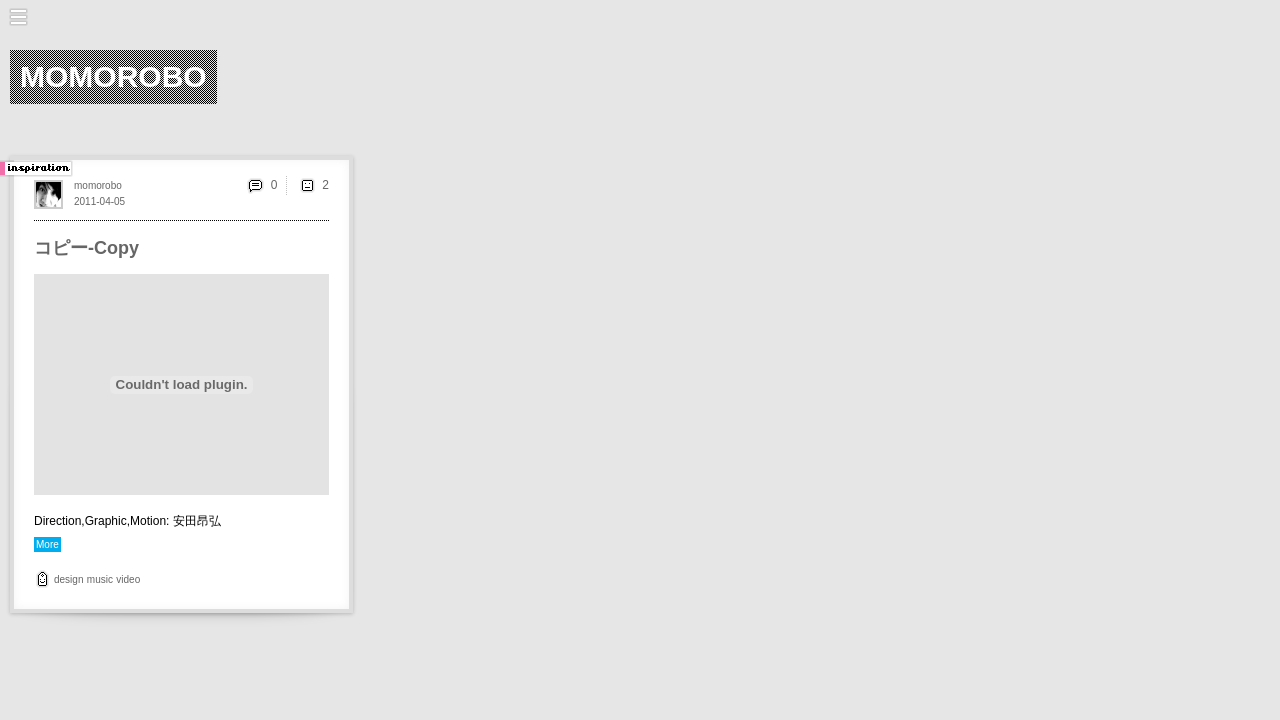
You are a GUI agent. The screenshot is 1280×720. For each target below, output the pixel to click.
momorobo (98, 185)
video (128, 579)
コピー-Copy (86, 248)
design (68, 579)
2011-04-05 (99, 201)
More (47, 544)
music (100, 579)
